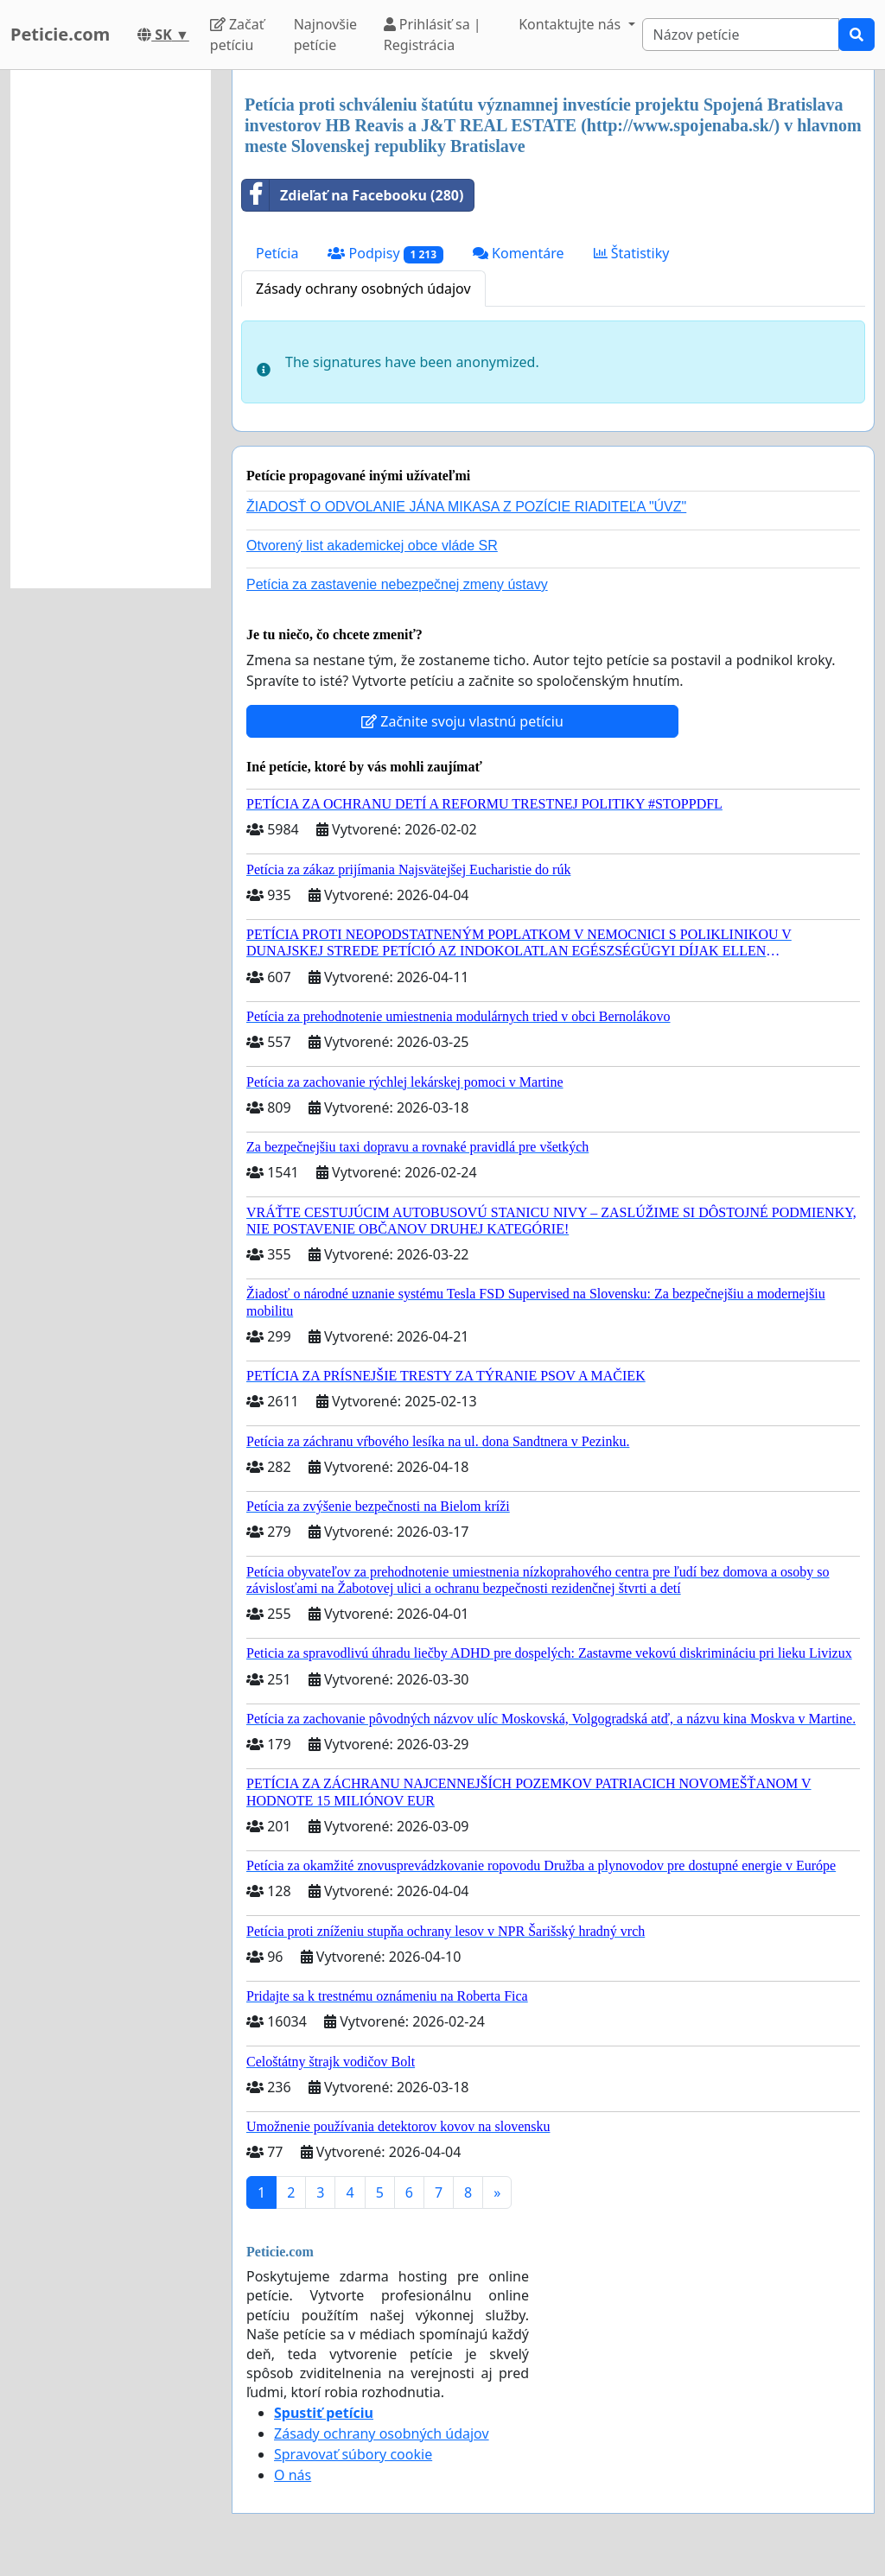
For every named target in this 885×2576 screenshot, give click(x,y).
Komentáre (518, 253)
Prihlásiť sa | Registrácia (432, 34)
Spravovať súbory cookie (353, 2454)
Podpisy (385, 253)
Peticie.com (60, 34)
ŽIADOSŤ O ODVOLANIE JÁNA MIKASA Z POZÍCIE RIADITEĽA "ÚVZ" (466, 506)
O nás (292, 2474)
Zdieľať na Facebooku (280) (352, 195)
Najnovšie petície (325, 34)
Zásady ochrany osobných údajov (363, 288)
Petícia (277, 253)
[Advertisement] (110, 329)
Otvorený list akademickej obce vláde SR (372, 545)
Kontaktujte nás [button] (571, 24)
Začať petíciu (237, 34)
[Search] (741, 34)
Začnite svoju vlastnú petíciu (462, 721)
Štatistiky (632, 253)
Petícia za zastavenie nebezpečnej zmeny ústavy (397, 584)
